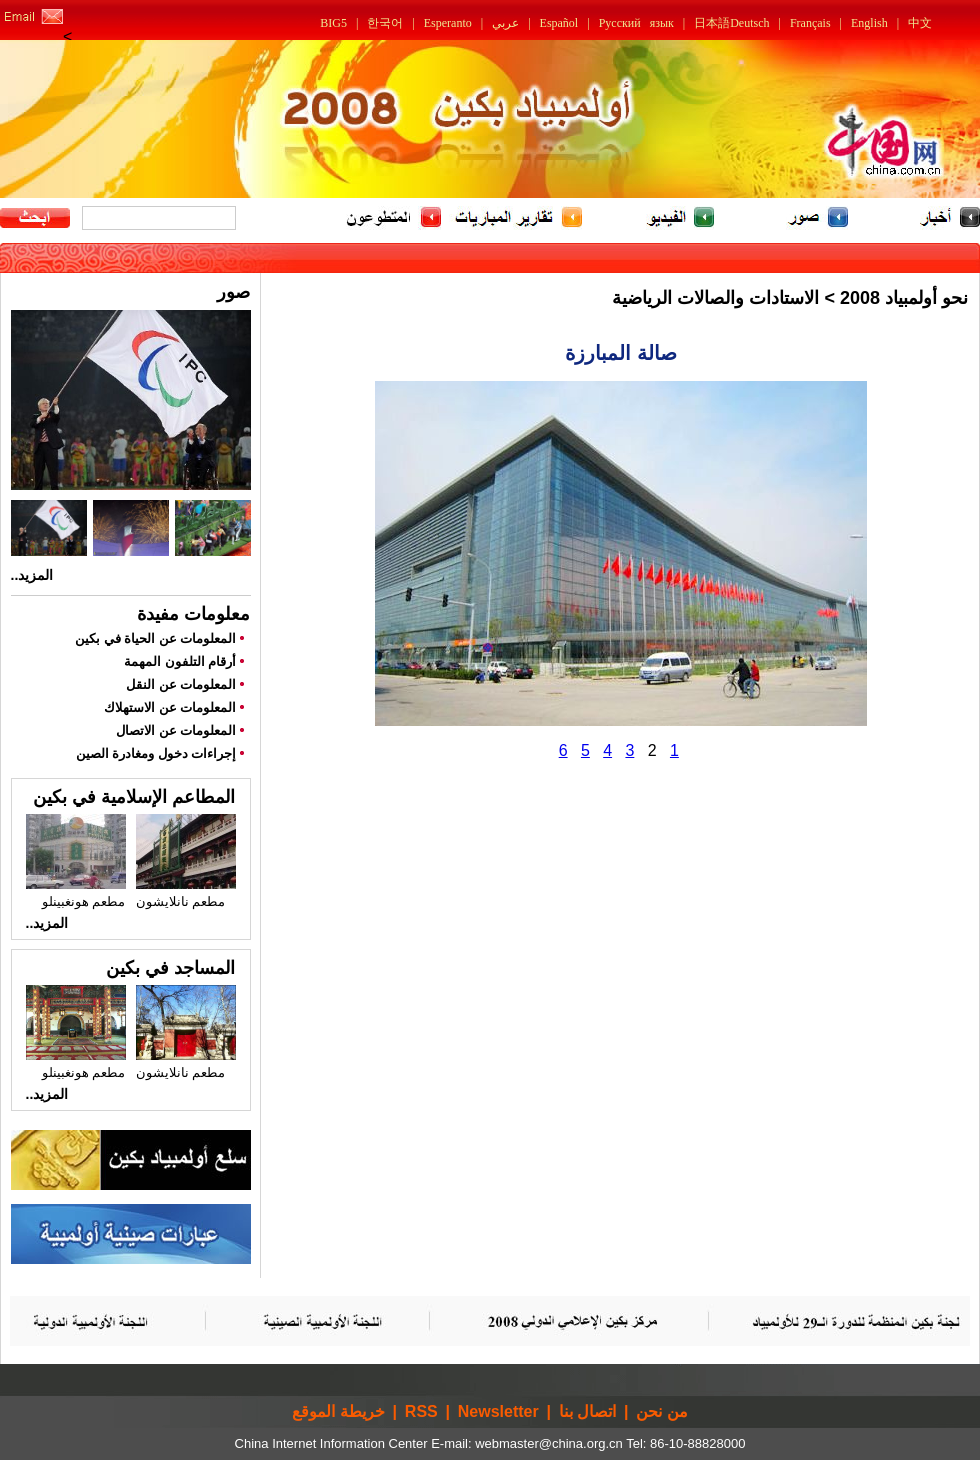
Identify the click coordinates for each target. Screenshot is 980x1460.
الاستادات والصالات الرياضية (715, 298)
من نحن (661, 1411)
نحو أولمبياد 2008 (904, 298)
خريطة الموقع (338, 1411)
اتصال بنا (587, 1411)
